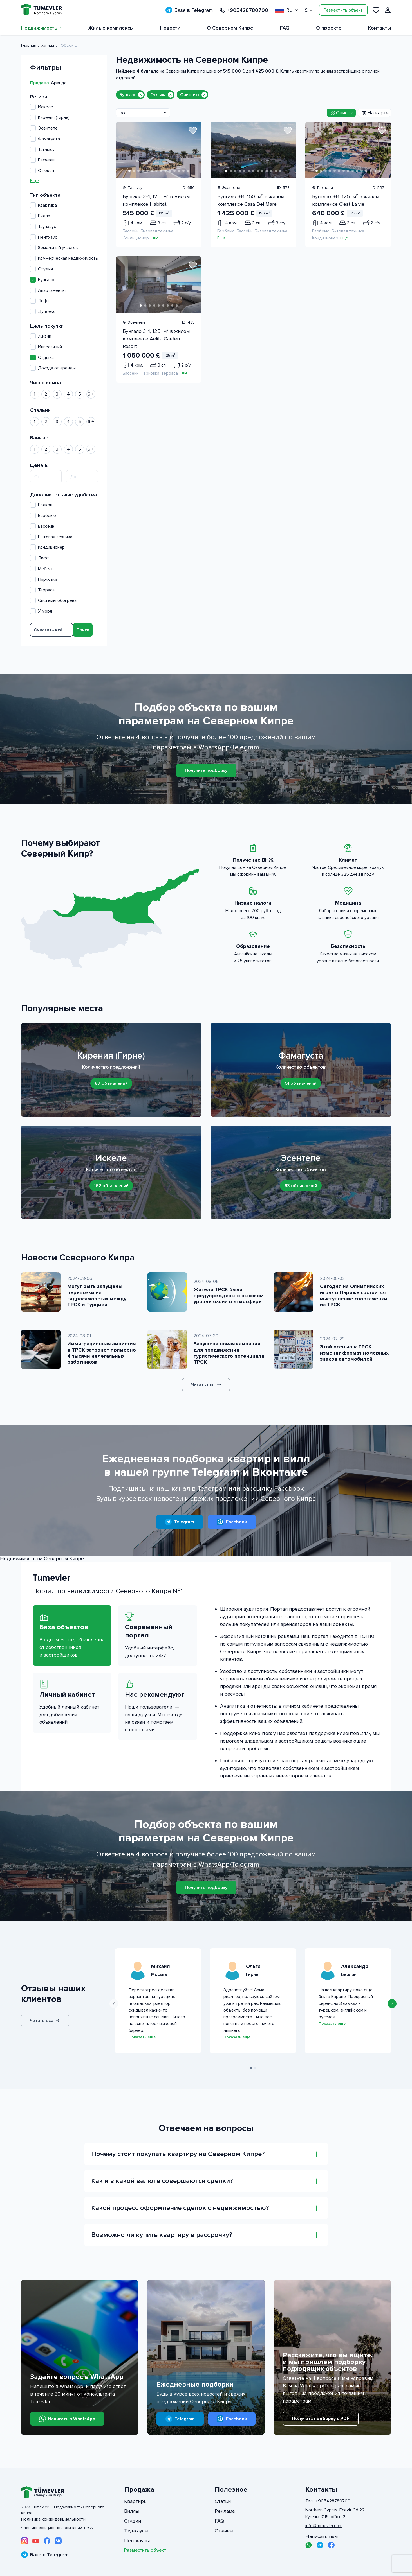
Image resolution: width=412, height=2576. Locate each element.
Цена (39, 465)
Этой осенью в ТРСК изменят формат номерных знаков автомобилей (354, 1353)
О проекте (329, 27)
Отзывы (224, 2531)
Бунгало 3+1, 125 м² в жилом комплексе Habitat (156, 200)
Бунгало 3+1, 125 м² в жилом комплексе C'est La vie (345, 200)
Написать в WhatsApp (67, 2418)
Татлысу (42, 149)
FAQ (285, 27)
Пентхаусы (137, 2540)
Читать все (206, 1385)
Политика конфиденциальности (53, 2519)
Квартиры (135, 2501)
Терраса (42, 590)
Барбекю (43, 515)
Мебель (42, 568)
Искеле (41, 107)
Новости (170, 27)
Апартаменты (48, 290)
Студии (132, 2521)
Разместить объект (343, 10)
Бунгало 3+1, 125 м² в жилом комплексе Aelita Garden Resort (156, 338)
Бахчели (42, 160)
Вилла (40, 216)
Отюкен (42, 170)
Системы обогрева (53, 600)
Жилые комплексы (111, 27)
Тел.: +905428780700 (327, 2501)
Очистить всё (51, 630)
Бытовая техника (51, 537)
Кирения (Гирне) (50, 117)
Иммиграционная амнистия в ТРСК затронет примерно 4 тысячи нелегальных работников (101, 1353)
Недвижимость (41, 27)
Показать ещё (142, 2037)
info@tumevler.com (323, 2525)
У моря (41, 611)
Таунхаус (43, 226)
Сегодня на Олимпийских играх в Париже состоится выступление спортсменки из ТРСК (353, 1295)
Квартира (43, 205)
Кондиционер (47, 547)
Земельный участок (54, 247)
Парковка (43, 579)
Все (123, 112)
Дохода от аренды (53, 368)
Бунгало (42, 280)
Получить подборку (206, 770)
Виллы (131, 2511)
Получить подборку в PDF (320, 2418)
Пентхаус (43, 237)
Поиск (82, 630)
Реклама (225, 2511)
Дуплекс (42, 311)
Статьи (223, 2501)
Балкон (41, 505)
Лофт (40, 301)
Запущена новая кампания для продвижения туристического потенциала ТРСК (229, 1353)
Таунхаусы (136, 2531)
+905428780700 (244, 10)
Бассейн (42, 526)
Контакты (379, 27)
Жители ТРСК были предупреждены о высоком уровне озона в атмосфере (229, 1295)
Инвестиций (46, 347)
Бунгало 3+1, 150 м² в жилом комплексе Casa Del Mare (250, 200)
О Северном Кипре (230, 27)
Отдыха (42, 357)
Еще (34, 181)
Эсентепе (44, 128)
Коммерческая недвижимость (64, 258)
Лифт (39, 558)
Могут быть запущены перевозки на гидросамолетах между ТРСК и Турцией (96, 1295)
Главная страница (37, 45)
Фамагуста (45, 139)
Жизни (40, 336)
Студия (41, 269)
